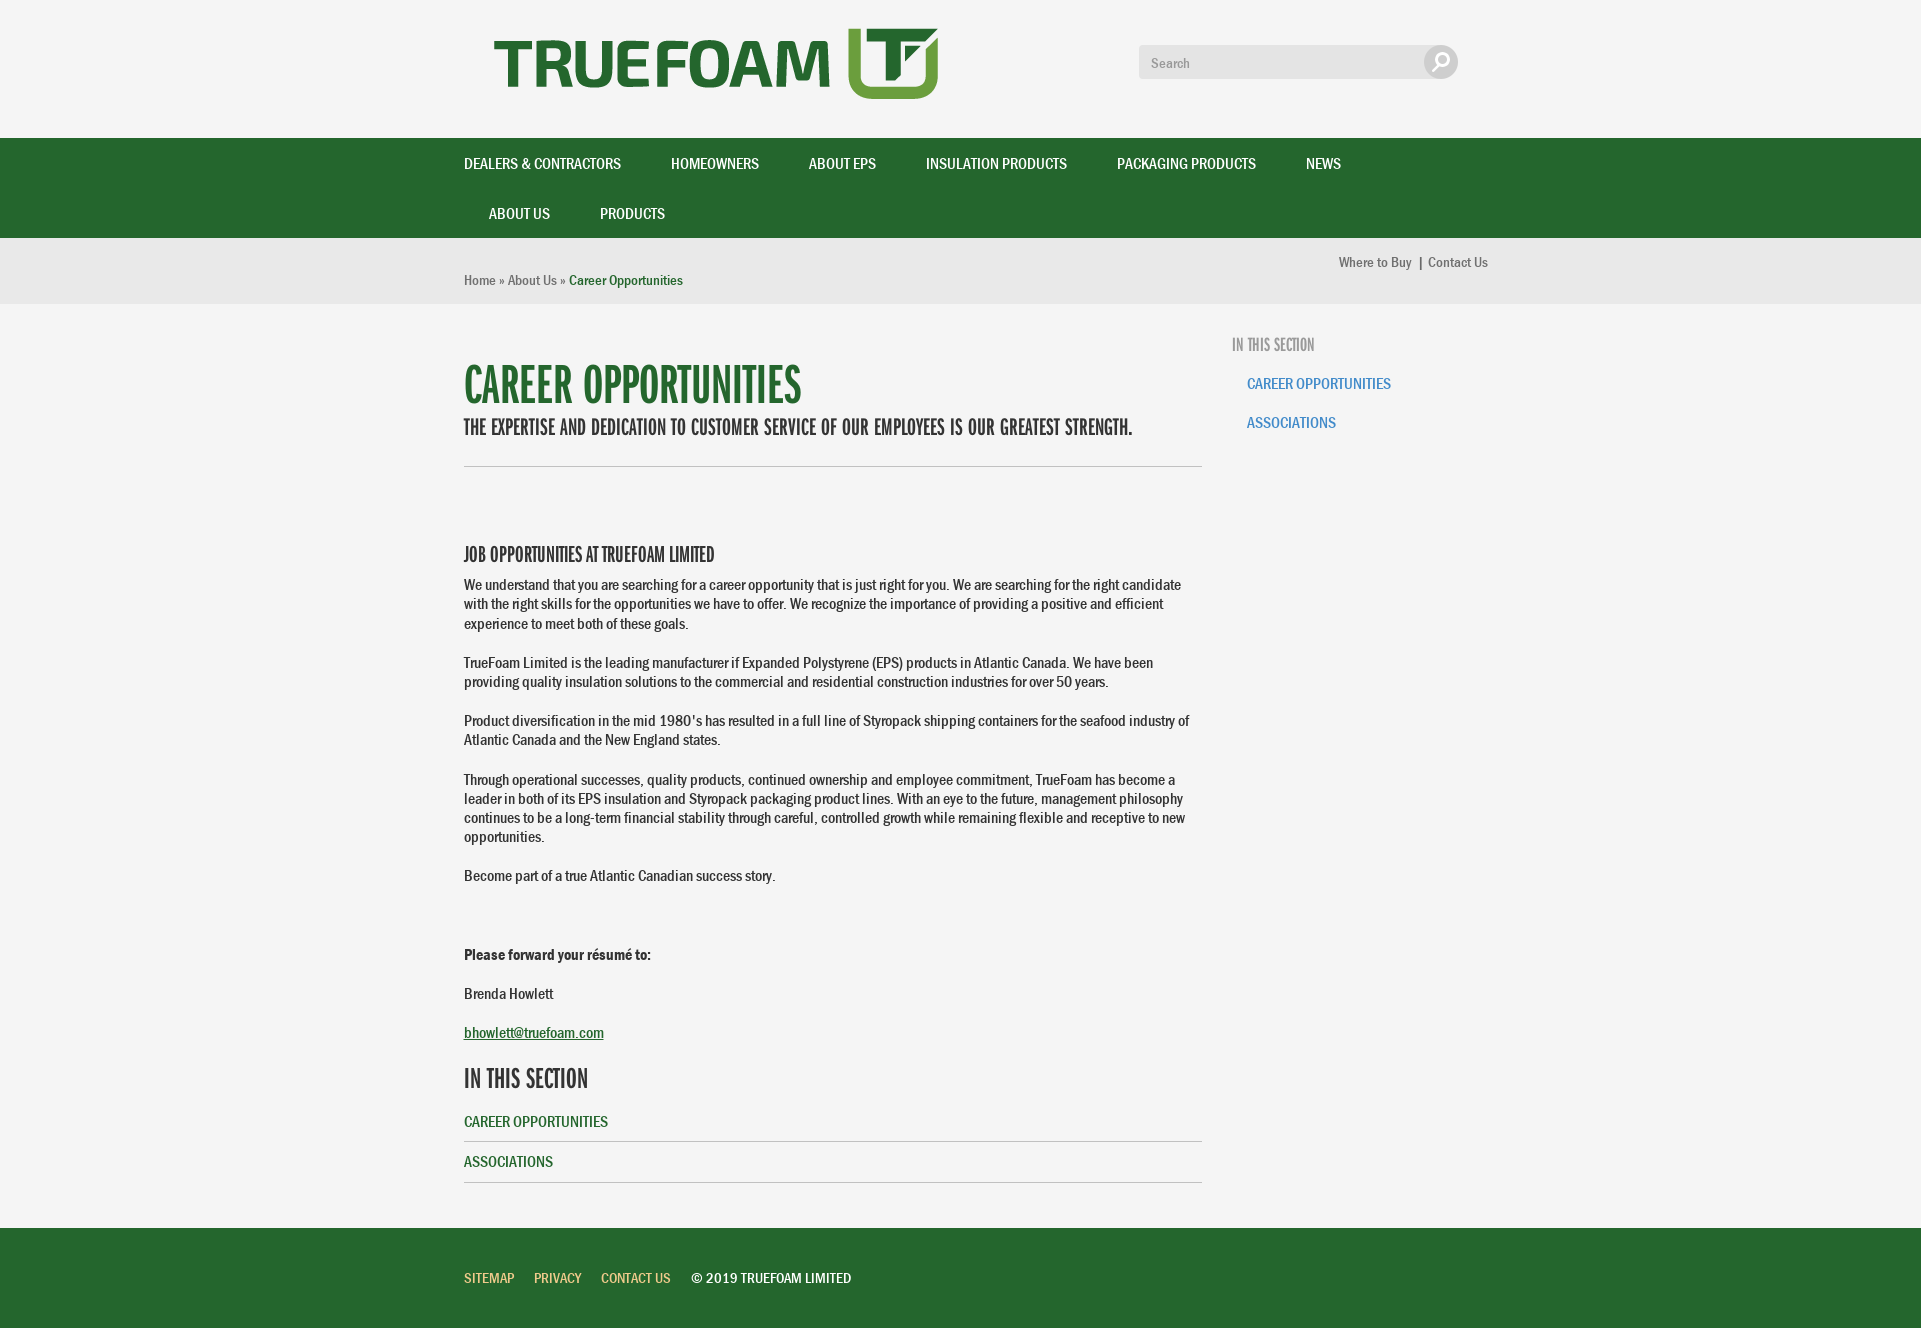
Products (632, 213)
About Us (519, 213)
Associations (508, 1161)
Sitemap (489, 1277)
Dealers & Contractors (542, 163)
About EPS (842, 163)
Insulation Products (996, 163)
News (1323, 163)
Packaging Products (1186, 163)
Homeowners (715, 163)
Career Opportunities (536, 1121)
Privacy (557, 1277)
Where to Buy (1376, 261)
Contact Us (1458, 261)
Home (480, 279)
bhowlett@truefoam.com (534, 1032)
